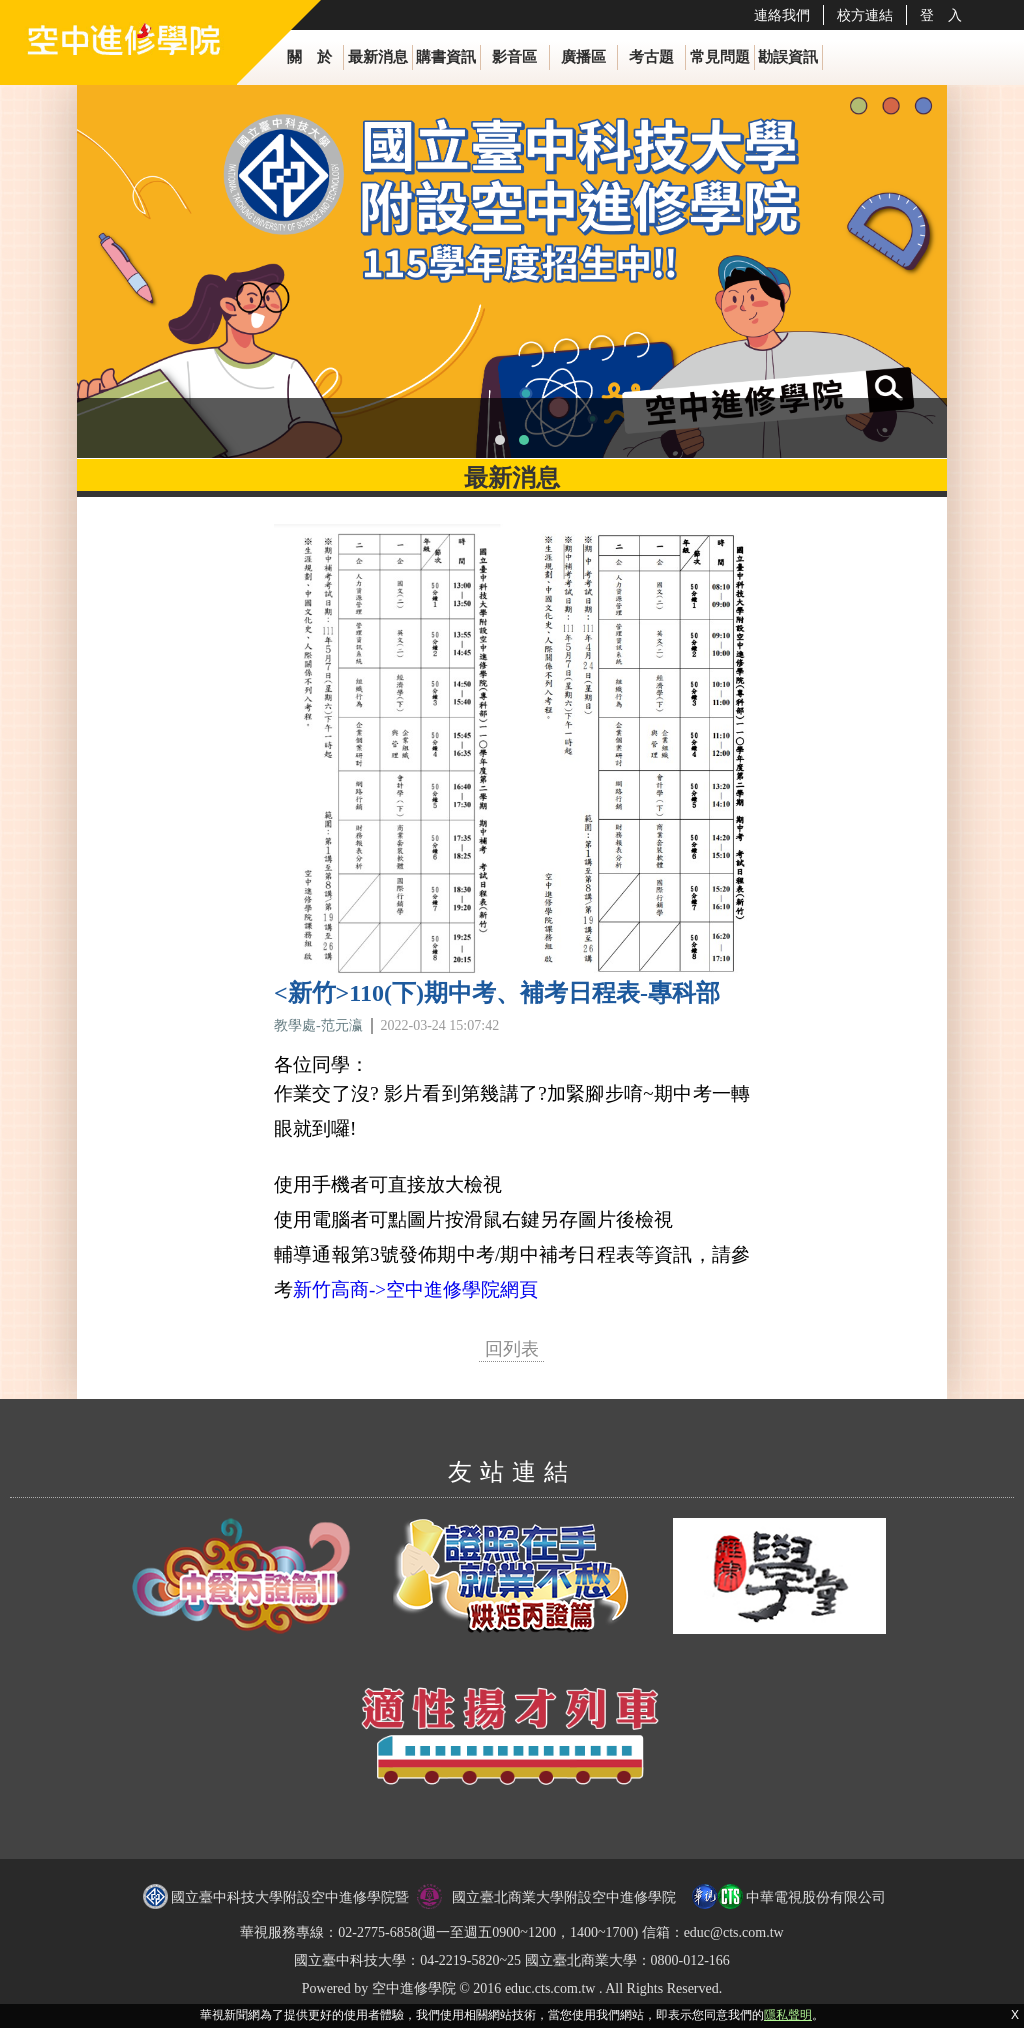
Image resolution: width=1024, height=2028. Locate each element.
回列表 (512, 1349)
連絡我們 (782, 15)
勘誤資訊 (788, 57)
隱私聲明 (788, 2015)
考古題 (651, 57)
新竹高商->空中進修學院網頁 (415, 1289)
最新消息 (378, 57)
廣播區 (583, 57)
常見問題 (720, 57)
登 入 (941, 15)
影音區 (514, 57)
